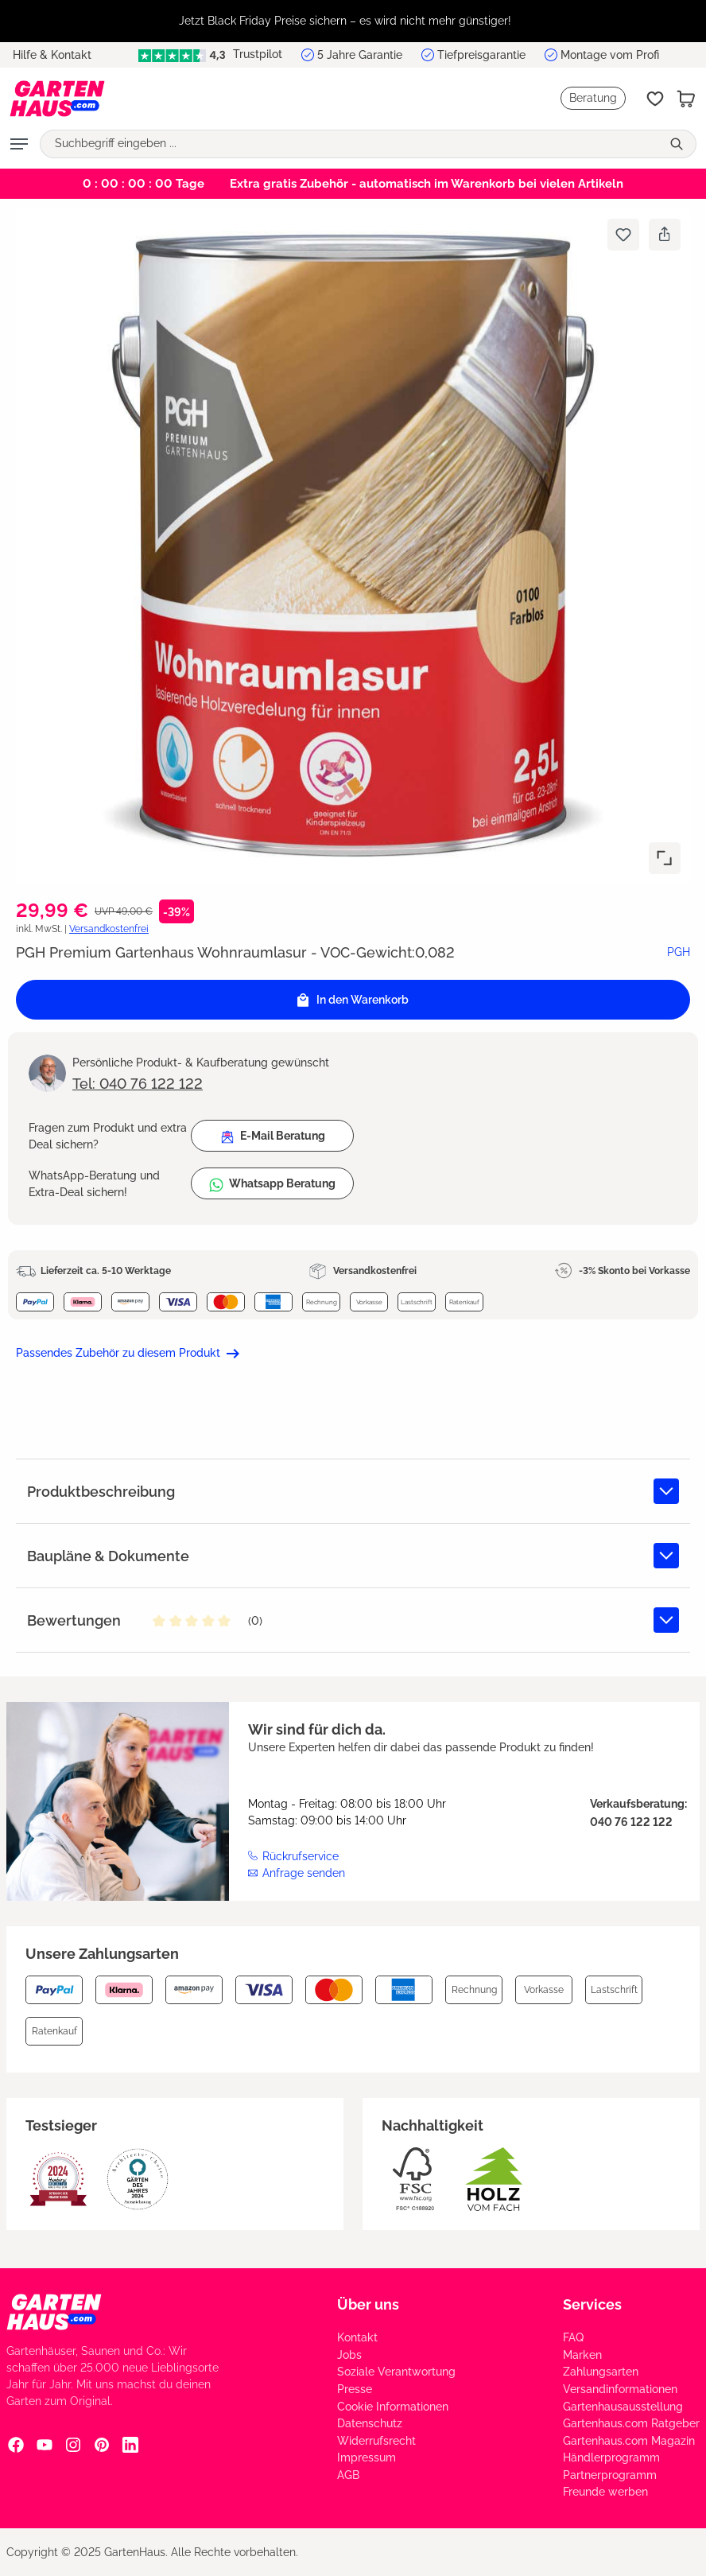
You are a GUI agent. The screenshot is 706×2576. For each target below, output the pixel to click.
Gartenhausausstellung (623, 2406)
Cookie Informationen (392, 2406)
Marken (582, 2355)
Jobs (349, 2355)
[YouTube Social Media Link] (44, 2444)
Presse (354, 2389)
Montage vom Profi (610, 55)
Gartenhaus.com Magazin (629, 2440)
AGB (348, 2475)
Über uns (368, 2304)
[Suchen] (678, 144)
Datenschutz (369, 2423)
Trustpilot (210, 54)
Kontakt (357, 2337)
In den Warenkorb (353, 1000)
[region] (353, 21)
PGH (678, 952)
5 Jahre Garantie (359, 55)
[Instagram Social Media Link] (73, 2444)
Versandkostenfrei (109, 928)
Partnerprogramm (610, 2475)
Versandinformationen (620, 2389)
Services (592, 2304)
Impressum (366, 2457)
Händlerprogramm (611, 2457)
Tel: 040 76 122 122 (137, 1083)
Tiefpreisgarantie (481, 55)
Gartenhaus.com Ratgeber (631, 2423)
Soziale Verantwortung (396, 2371)
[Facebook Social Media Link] (15, 2444)
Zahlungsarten (600, 2371)
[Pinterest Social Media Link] (101, 2444)
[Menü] (19, 144)
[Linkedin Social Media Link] (130, 2444)
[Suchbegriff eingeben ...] (350, 144)
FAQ (573, 2337)
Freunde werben (605, 2491)
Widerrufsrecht (376, 2440)
